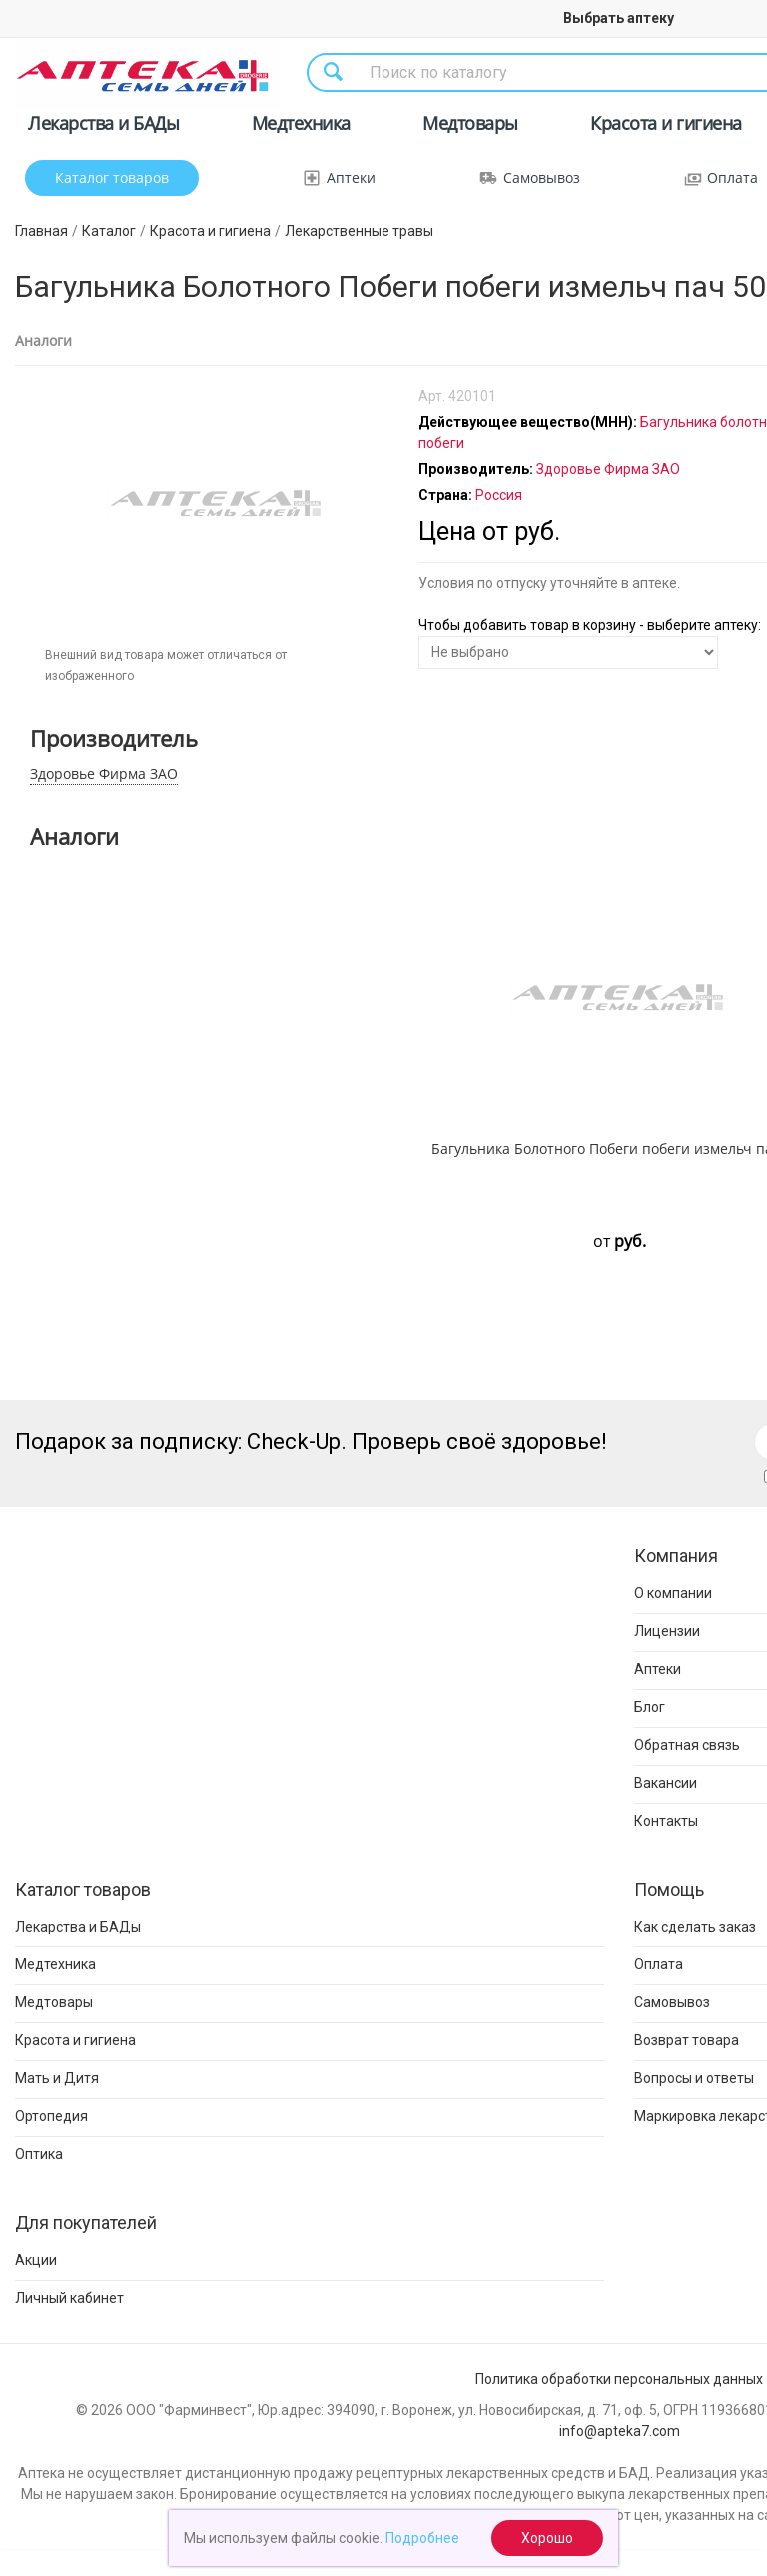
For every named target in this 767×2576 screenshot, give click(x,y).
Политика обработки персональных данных (619, 2379)
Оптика (39, 2154)
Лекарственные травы (359, 231)
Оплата (732, 177)
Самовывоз (541, 177)
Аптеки (351, 177)
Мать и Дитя (57, 2078)
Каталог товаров (112, 177)
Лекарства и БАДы (103, 126)
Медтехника (301, 126)
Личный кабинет (69, 2298)
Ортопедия (51, 2116)
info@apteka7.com (619, 2431)
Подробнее (422, 2538)
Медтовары (470, 126)
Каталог (109, 231)
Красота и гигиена (666, 126)
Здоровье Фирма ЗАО (104, 773)
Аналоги (43, 340)
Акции (36, 2260)
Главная (41, 231)
